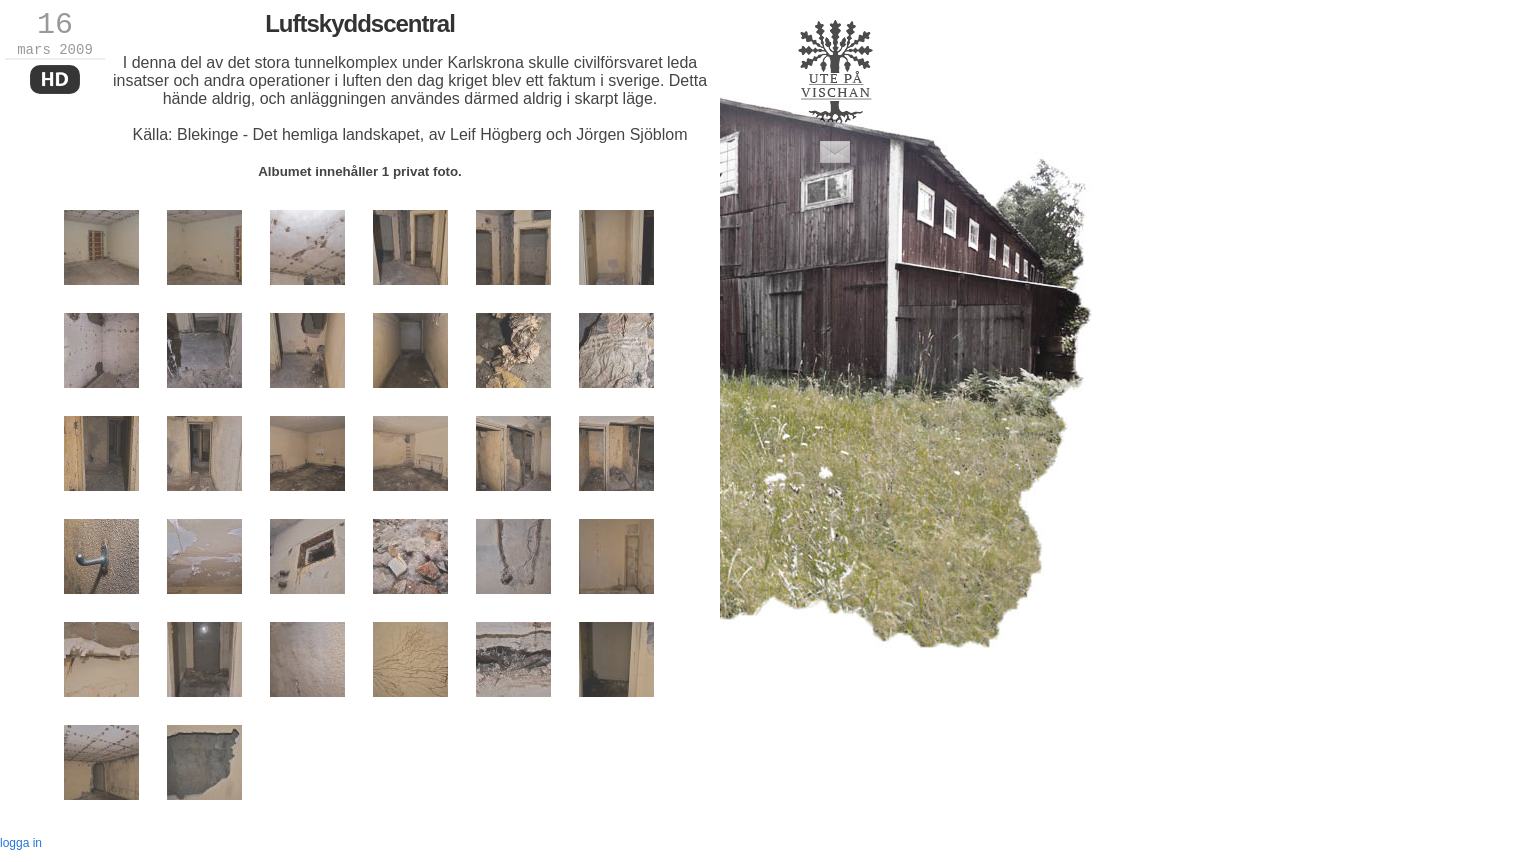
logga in (21, 843)
